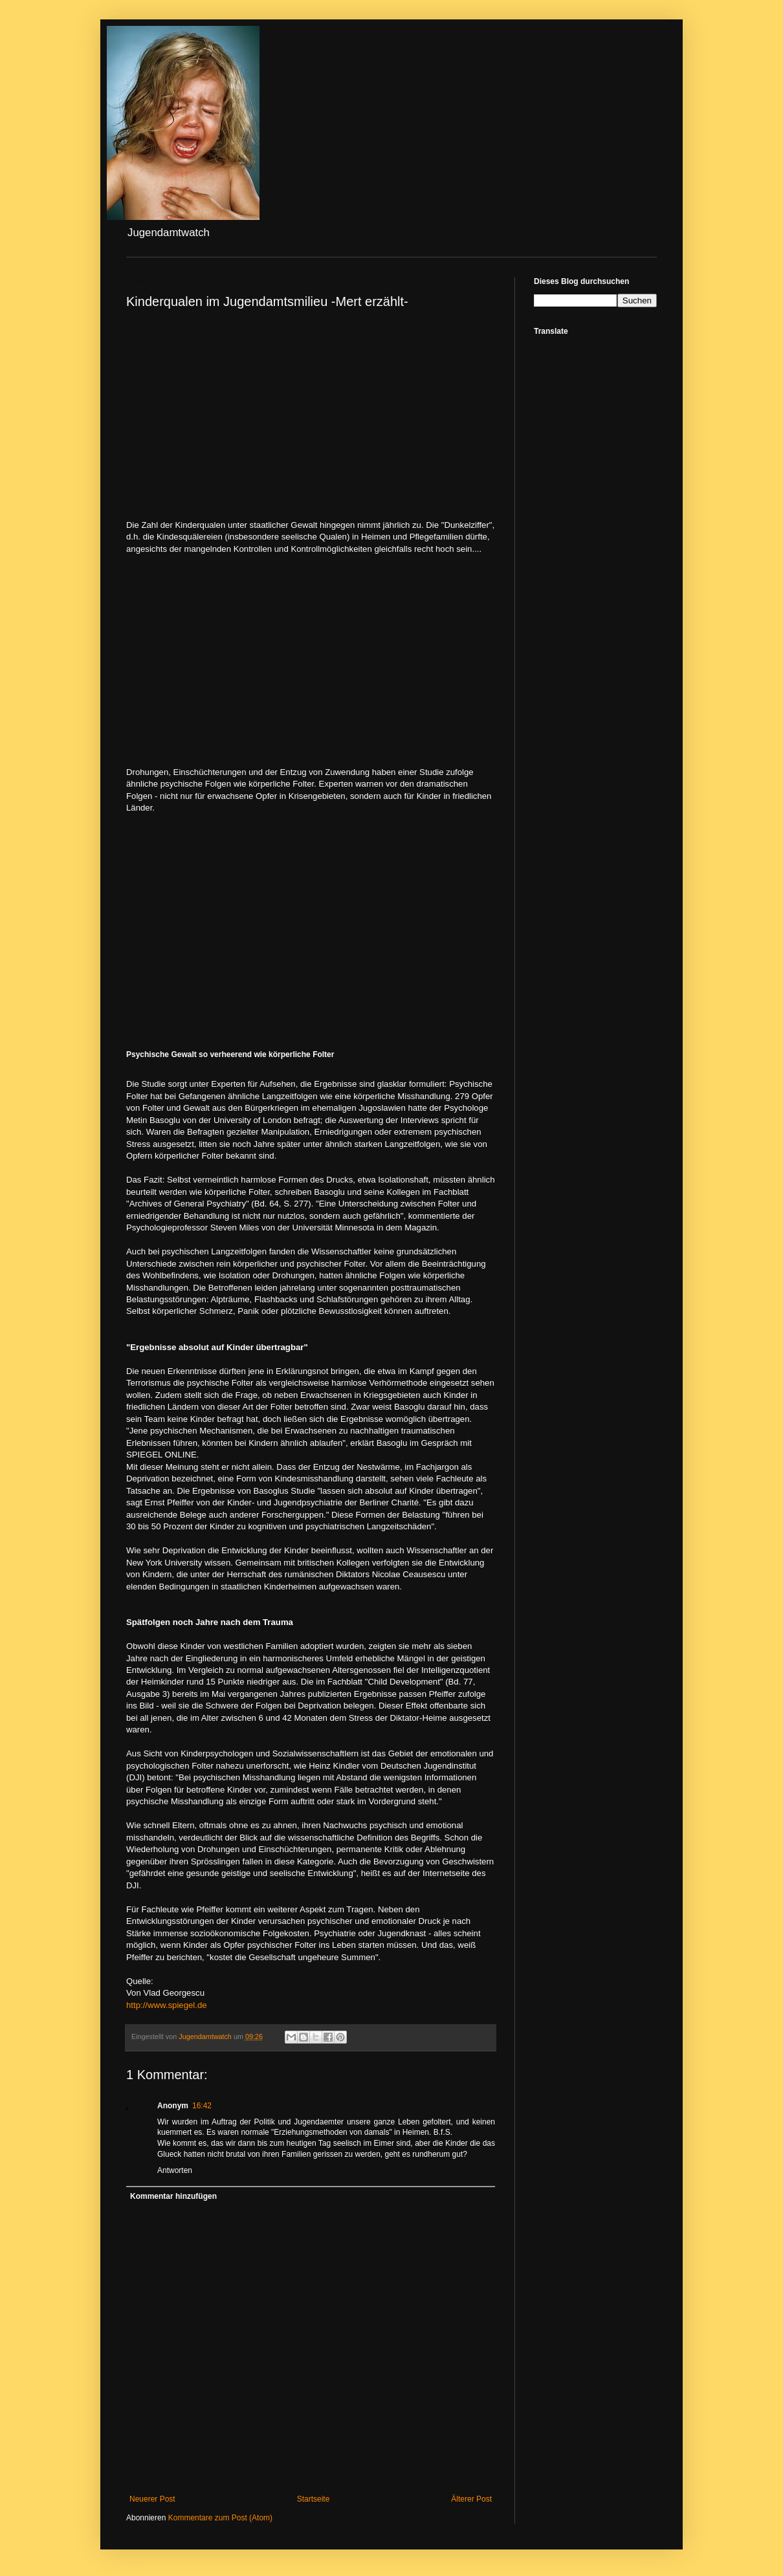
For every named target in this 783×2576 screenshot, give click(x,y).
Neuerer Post (152, 2499)
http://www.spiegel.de (166, 2005)
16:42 (202, 2105)
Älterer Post (471, 2499)
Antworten (174, 2170)
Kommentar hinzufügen (173, 2196)
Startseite (313, 2499)
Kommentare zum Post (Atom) (220, 2517)
